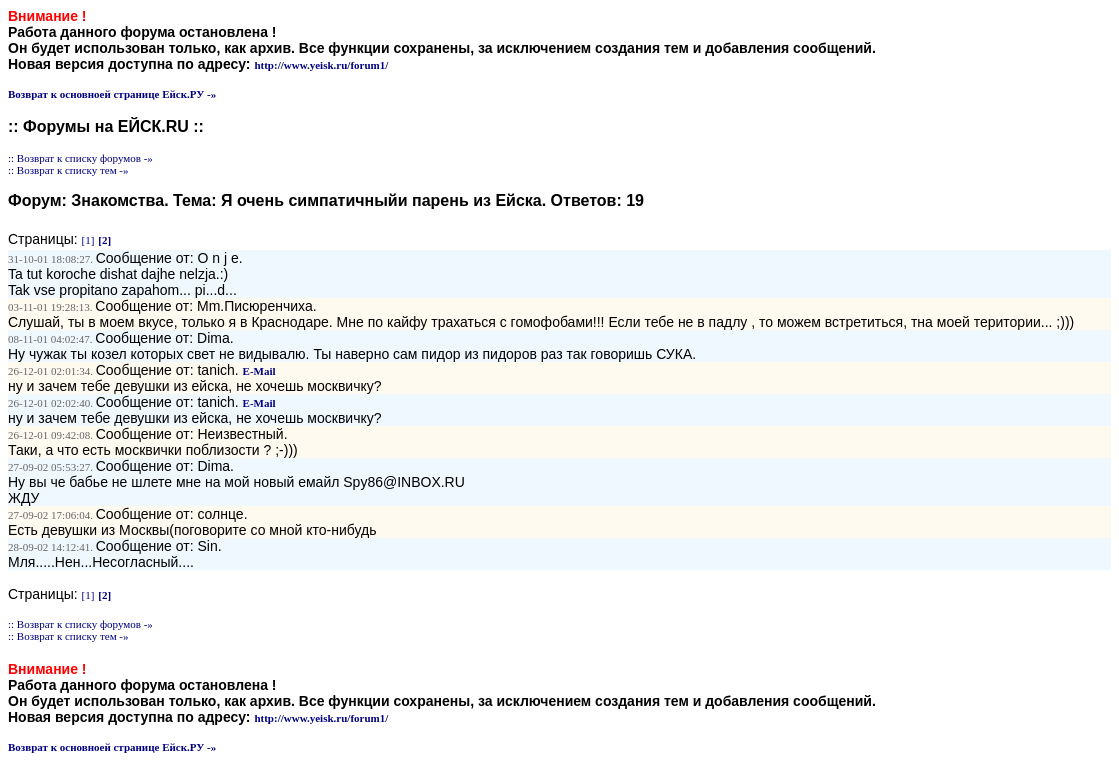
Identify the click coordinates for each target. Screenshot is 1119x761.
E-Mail (259, 371)
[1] (88, 240)
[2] (104, 240)
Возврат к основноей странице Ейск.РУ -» (112, 94)
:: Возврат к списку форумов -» (80, 158)
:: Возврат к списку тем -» (68, 170)
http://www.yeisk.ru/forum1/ (321, 65)
